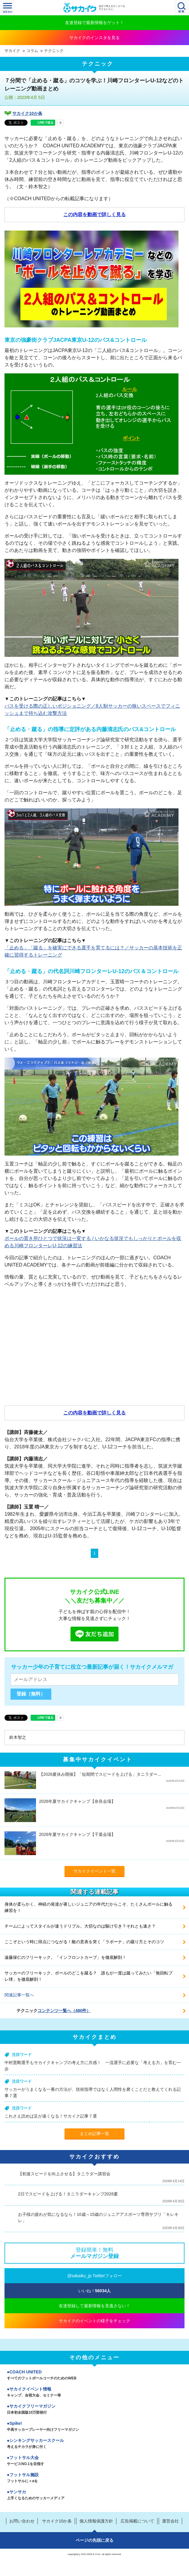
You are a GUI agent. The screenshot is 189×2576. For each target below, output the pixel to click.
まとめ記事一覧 (94, 2133)
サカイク (12, 51)
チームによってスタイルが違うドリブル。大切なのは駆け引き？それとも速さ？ (80, 1926)
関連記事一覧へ (19, 1994)
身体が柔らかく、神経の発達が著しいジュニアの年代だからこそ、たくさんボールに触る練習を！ (88, 1907)
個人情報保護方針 (96, 2521)
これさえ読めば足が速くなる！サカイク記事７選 (50, 2116)
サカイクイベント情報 (94, 2393)
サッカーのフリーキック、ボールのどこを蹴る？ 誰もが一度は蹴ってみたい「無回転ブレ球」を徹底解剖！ (88, 1976)
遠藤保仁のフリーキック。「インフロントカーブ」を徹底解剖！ (65, 1957)
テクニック (54, 51)
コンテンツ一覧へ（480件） (64, 2010)
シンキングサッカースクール (94, 2444)
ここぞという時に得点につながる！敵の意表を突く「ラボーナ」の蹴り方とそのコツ (84, 1941)
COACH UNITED (94, 2375)
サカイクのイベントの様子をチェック (94, 2320)
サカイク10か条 (27, 113)
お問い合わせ (21, 2521)
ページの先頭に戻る (94, 2540)
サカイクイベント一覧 (95, 1871)
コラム (32, 51)
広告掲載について (137, 2521)
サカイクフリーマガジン (94, 2410)
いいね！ (94, 2290)
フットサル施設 (94, 2478)
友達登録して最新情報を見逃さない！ (94, 2305)
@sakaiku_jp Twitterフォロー (94, 2275)
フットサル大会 (94, 2461)
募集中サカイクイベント (97, 1760)
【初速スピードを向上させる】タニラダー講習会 (64, 2173)
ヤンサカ (94, 2495)
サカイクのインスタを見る (94, 37)
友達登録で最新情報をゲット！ (94, 22)
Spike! (94, 2427)
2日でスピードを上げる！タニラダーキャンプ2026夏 (68, 2194)
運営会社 (170, 2521)
